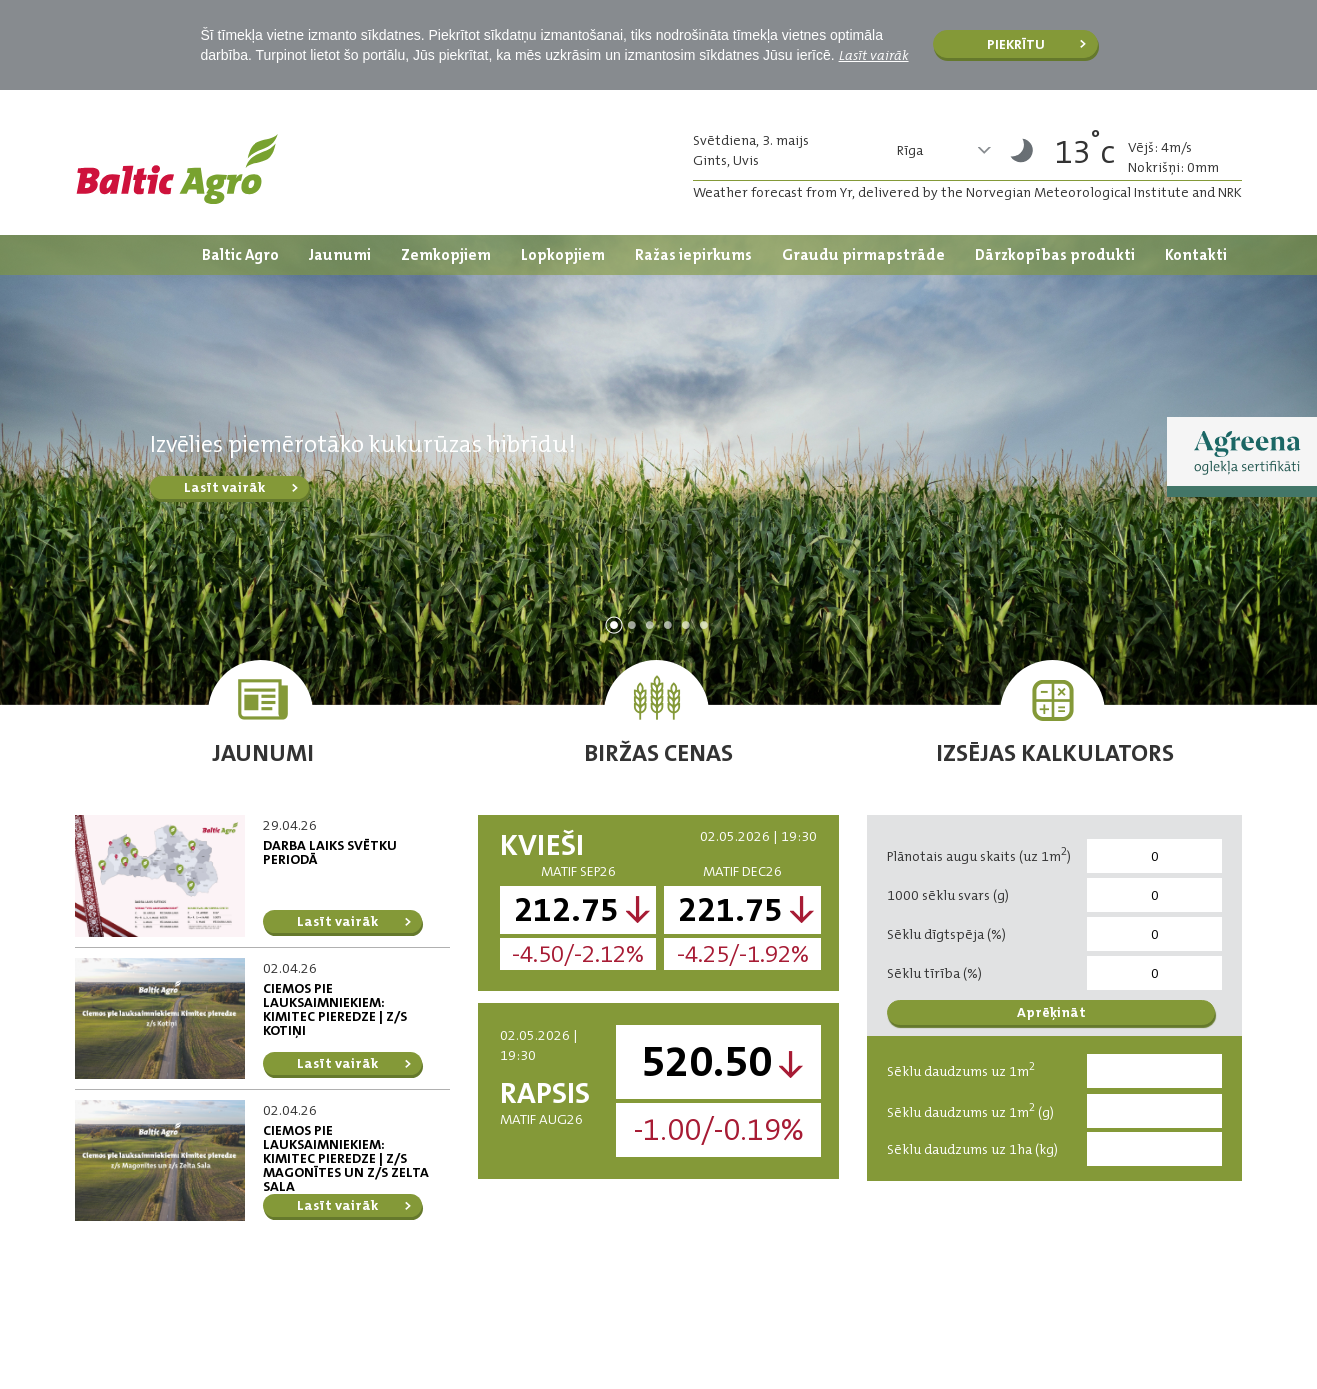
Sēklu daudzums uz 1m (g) (970, 1110)
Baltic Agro (240, 255)
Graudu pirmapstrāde (863, 255)
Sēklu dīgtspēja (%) (946, 934)
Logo (177, 169)
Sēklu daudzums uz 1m (961, 1069)
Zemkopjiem (446, 255)
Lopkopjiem (563, 255)
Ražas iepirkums (693, 255)
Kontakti (1196, 255)
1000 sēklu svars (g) (948, 895)
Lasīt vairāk (874, 55)
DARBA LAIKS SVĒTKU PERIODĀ (330, 852)
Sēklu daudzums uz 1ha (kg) (972, 1149)
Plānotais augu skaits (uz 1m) (979, 854)
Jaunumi (340, 255)
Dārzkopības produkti (1055, 255)
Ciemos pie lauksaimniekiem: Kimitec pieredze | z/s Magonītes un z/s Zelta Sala (346, 1158)
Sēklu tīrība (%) (934, 973)
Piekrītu (1016, 44)
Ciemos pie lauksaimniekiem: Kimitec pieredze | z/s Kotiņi (335, 1009)
